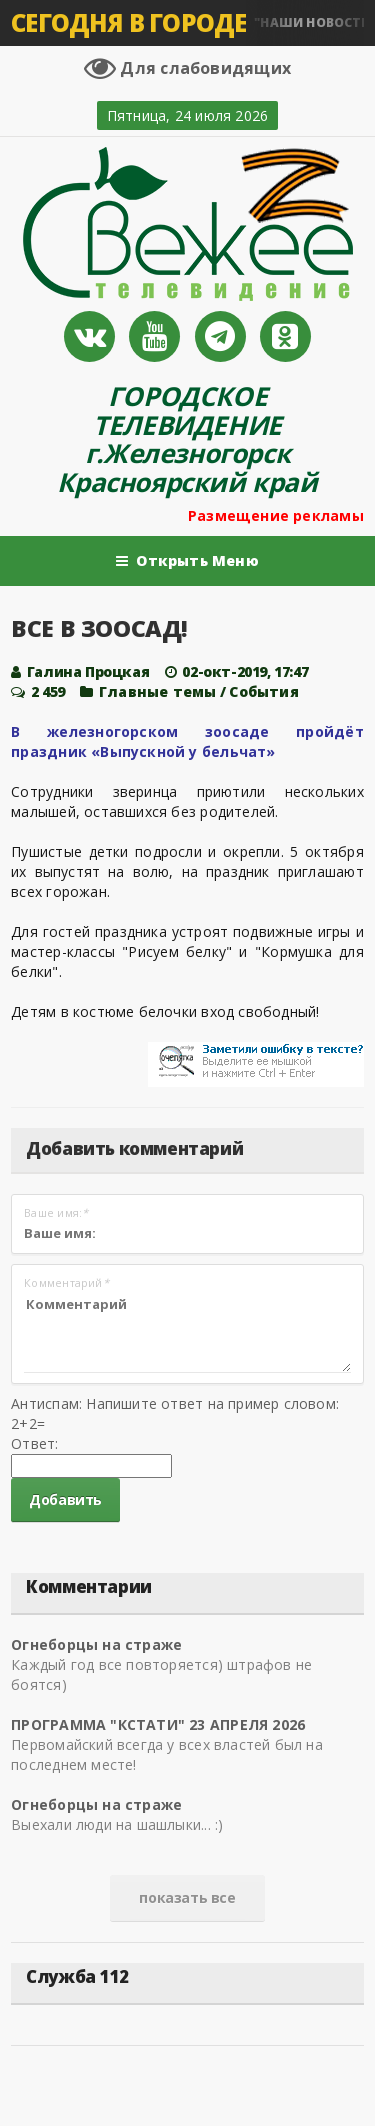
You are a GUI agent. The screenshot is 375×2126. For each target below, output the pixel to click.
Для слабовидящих (187, 68)
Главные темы (158, 691)
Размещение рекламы (276, 515)
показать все (187, 1897)
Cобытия (263, 691)
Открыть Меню (187, 561)
